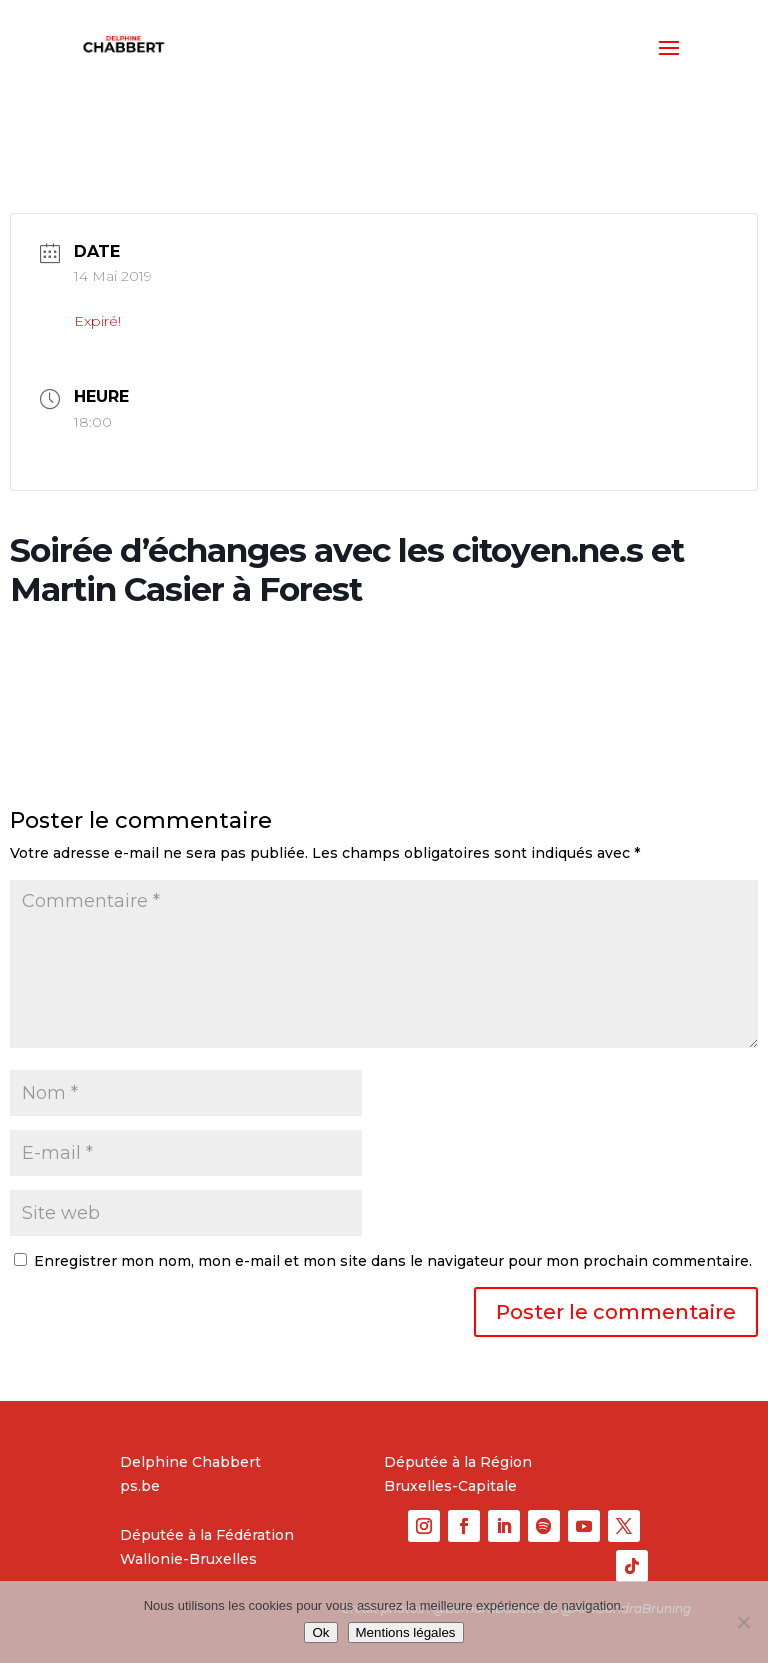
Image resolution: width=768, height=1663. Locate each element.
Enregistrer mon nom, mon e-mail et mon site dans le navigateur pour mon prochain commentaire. (393, 1261)
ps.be (140, 1486)
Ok (320, 1632)
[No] (743, 1622)
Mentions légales (406, 1632)
